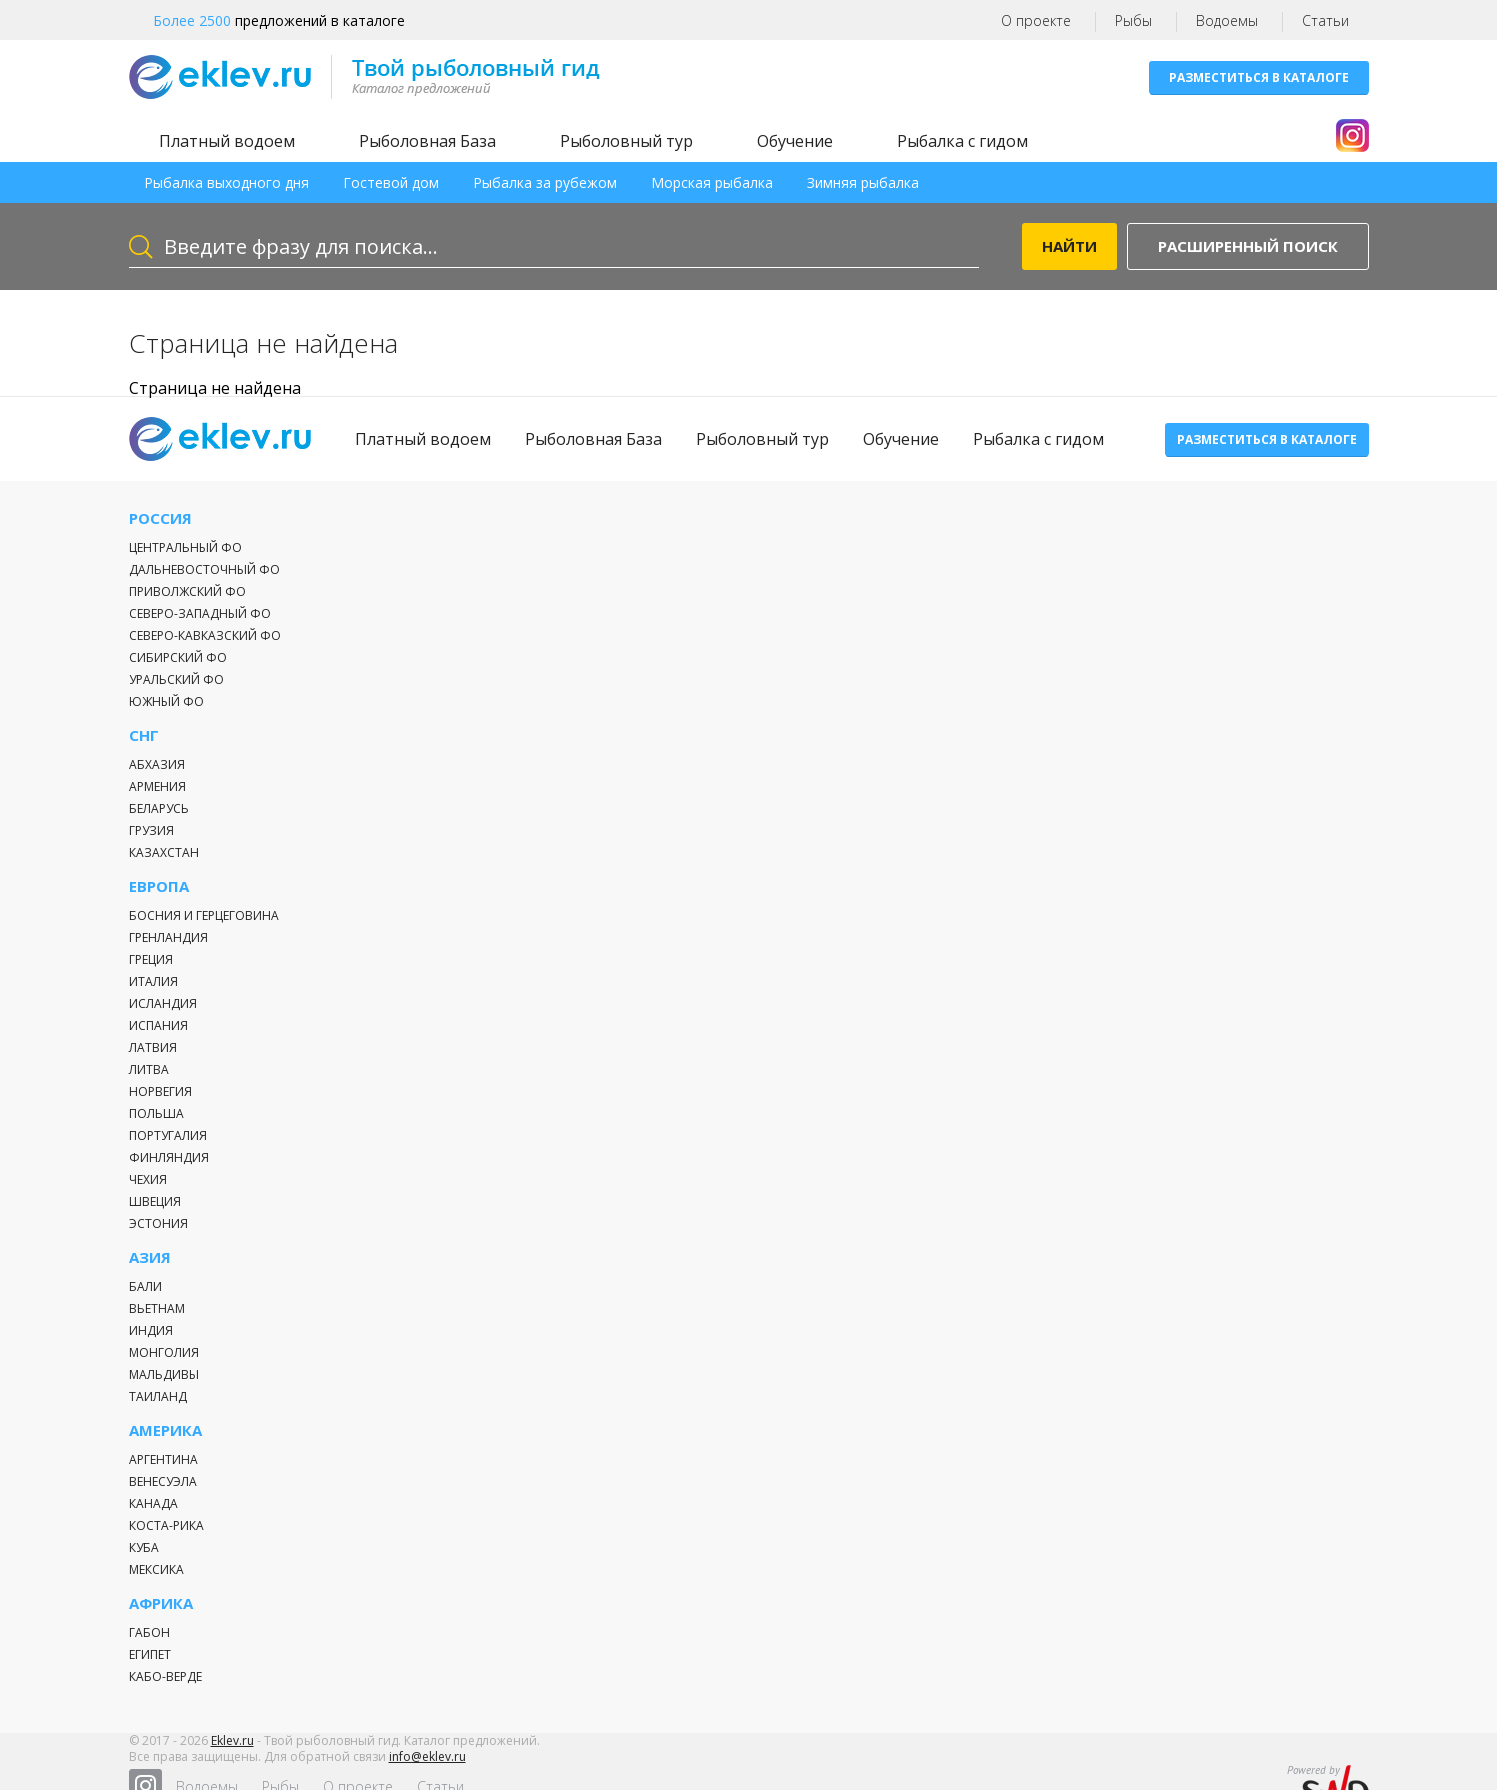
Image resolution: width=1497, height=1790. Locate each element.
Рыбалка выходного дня (226, 182)
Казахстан (164, 852)
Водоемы (1227, 20)
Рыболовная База (427, 141)
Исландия (163, 1003)
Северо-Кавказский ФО (205, 635)
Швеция (155, 1201)
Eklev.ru (232, 1753)
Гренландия (168, 937)
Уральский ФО (176, 679)
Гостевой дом (391, 182)
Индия (151, 1330)
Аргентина (163, 1459)
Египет (150, 1654)
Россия (160, 518)
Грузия (151, 830)
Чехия (148, 1179)
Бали (145, 1286)
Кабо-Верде (165, 1676)
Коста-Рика (166, 1525)
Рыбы (1133, 20)
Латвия (153, 1047)
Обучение (795, 141)
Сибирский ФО (178, 657)
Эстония (158, 1223)
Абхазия (157, 764)
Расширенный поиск (1248, 246)
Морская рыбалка (712, 182)
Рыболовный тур (626, 141)
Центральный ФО (185, 547)
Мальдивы (164, 1374)
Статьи (1325, 20)
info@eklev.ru (427, 1769)
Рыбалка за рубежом (545, 182)
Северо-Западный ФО (200, 613)
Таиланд (158, 1396)
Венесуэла (163, 1481)
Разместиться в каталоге (1259, 77)
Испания (158, 1025)
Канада (153, 1503)
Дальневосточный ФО (204, 569)
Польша (156, 1113)
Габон (149, 1632)
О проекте (1036, 20)
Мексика (156, 1569)
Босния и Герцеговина (204, 915)
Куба (144, 1547)
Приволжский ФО (187, 591)
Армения (157, 786)
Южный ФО (166, 701)
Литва (149, 1069)
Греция (151, 959)
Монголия (164, 1352)
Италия (153, 981)
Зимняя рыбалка (863, 182)
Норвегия (160, 1091)
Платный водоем (227, 141)
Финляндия (169, 1157)
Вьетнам (157, 1308)
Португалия (168, 1135)
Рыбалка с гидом (962, 141)
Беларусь (159, 808)
